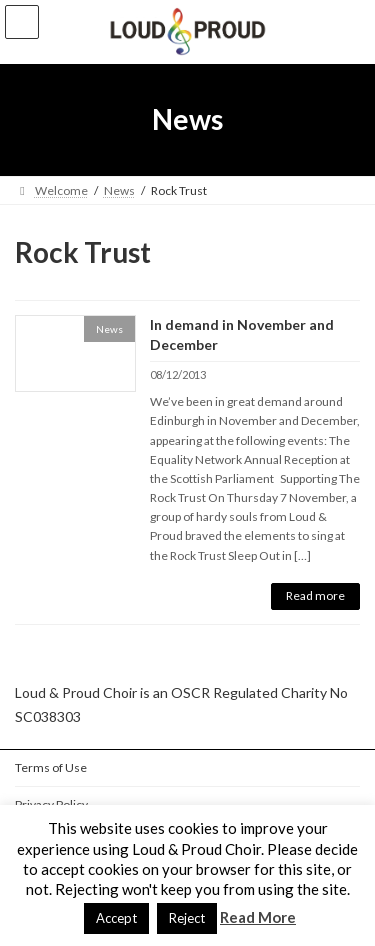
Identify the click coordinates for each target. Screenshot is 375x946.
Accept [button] (116, 918)
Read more (315, 595)
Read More (258, 917)
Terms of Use (51, 767)
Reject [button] (187, 918)
